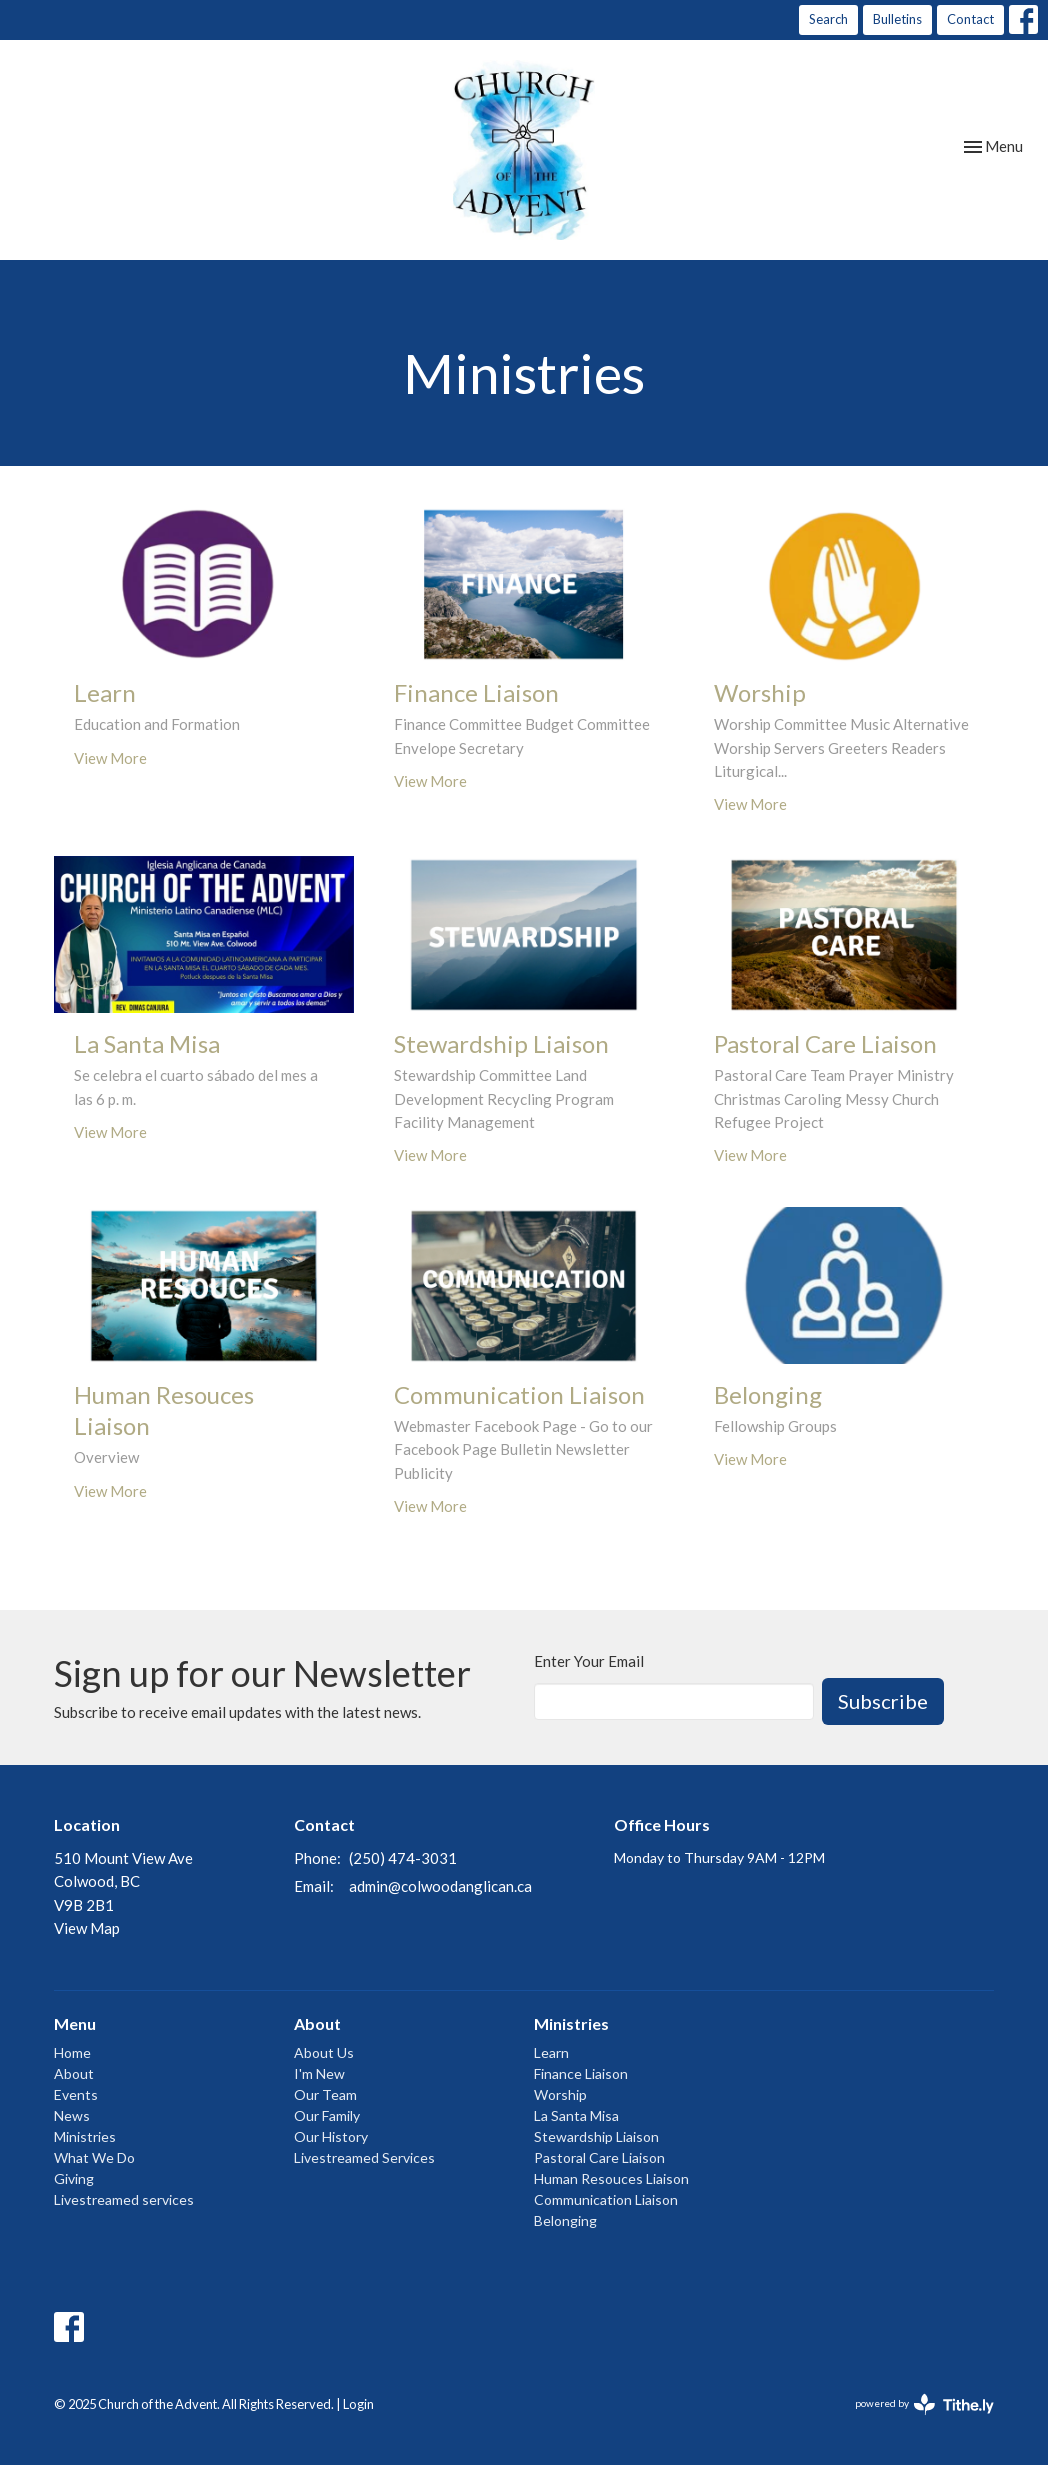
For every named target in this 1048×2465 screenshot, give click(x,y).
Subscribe (883, 1701)
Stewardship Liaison (596, 2136)
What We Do (94, 2157)
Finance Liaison (581, 2073)
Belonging (565, 2220)
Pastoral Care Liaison (599, 2157)
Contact (970, 19)
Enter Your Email (589, 1661)
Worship (560, 2094)
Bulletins (897, 19)
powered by (924, 2404)
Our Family (327, 2115)
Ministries (85, 2136)
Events (76, 2094)
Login (358, 2404)
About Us (324, 2052)
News (72, 2115)
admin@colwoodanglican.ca (440, 1886)
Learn (551, 2052)
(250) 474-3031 (403, 1858)
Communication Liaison (606, 2199)
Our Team (325, 2094)
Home (72, 2052)
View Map (87, 1928)
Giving (74, 2178)
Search (828, 19)
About (74, 2073)
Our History (331, 2136)
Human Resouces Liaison (611, 2178)
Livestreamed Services (364, 2157)
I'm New (319, 2073)
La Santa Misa (576, 2115)
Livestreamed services (124, 2199)
